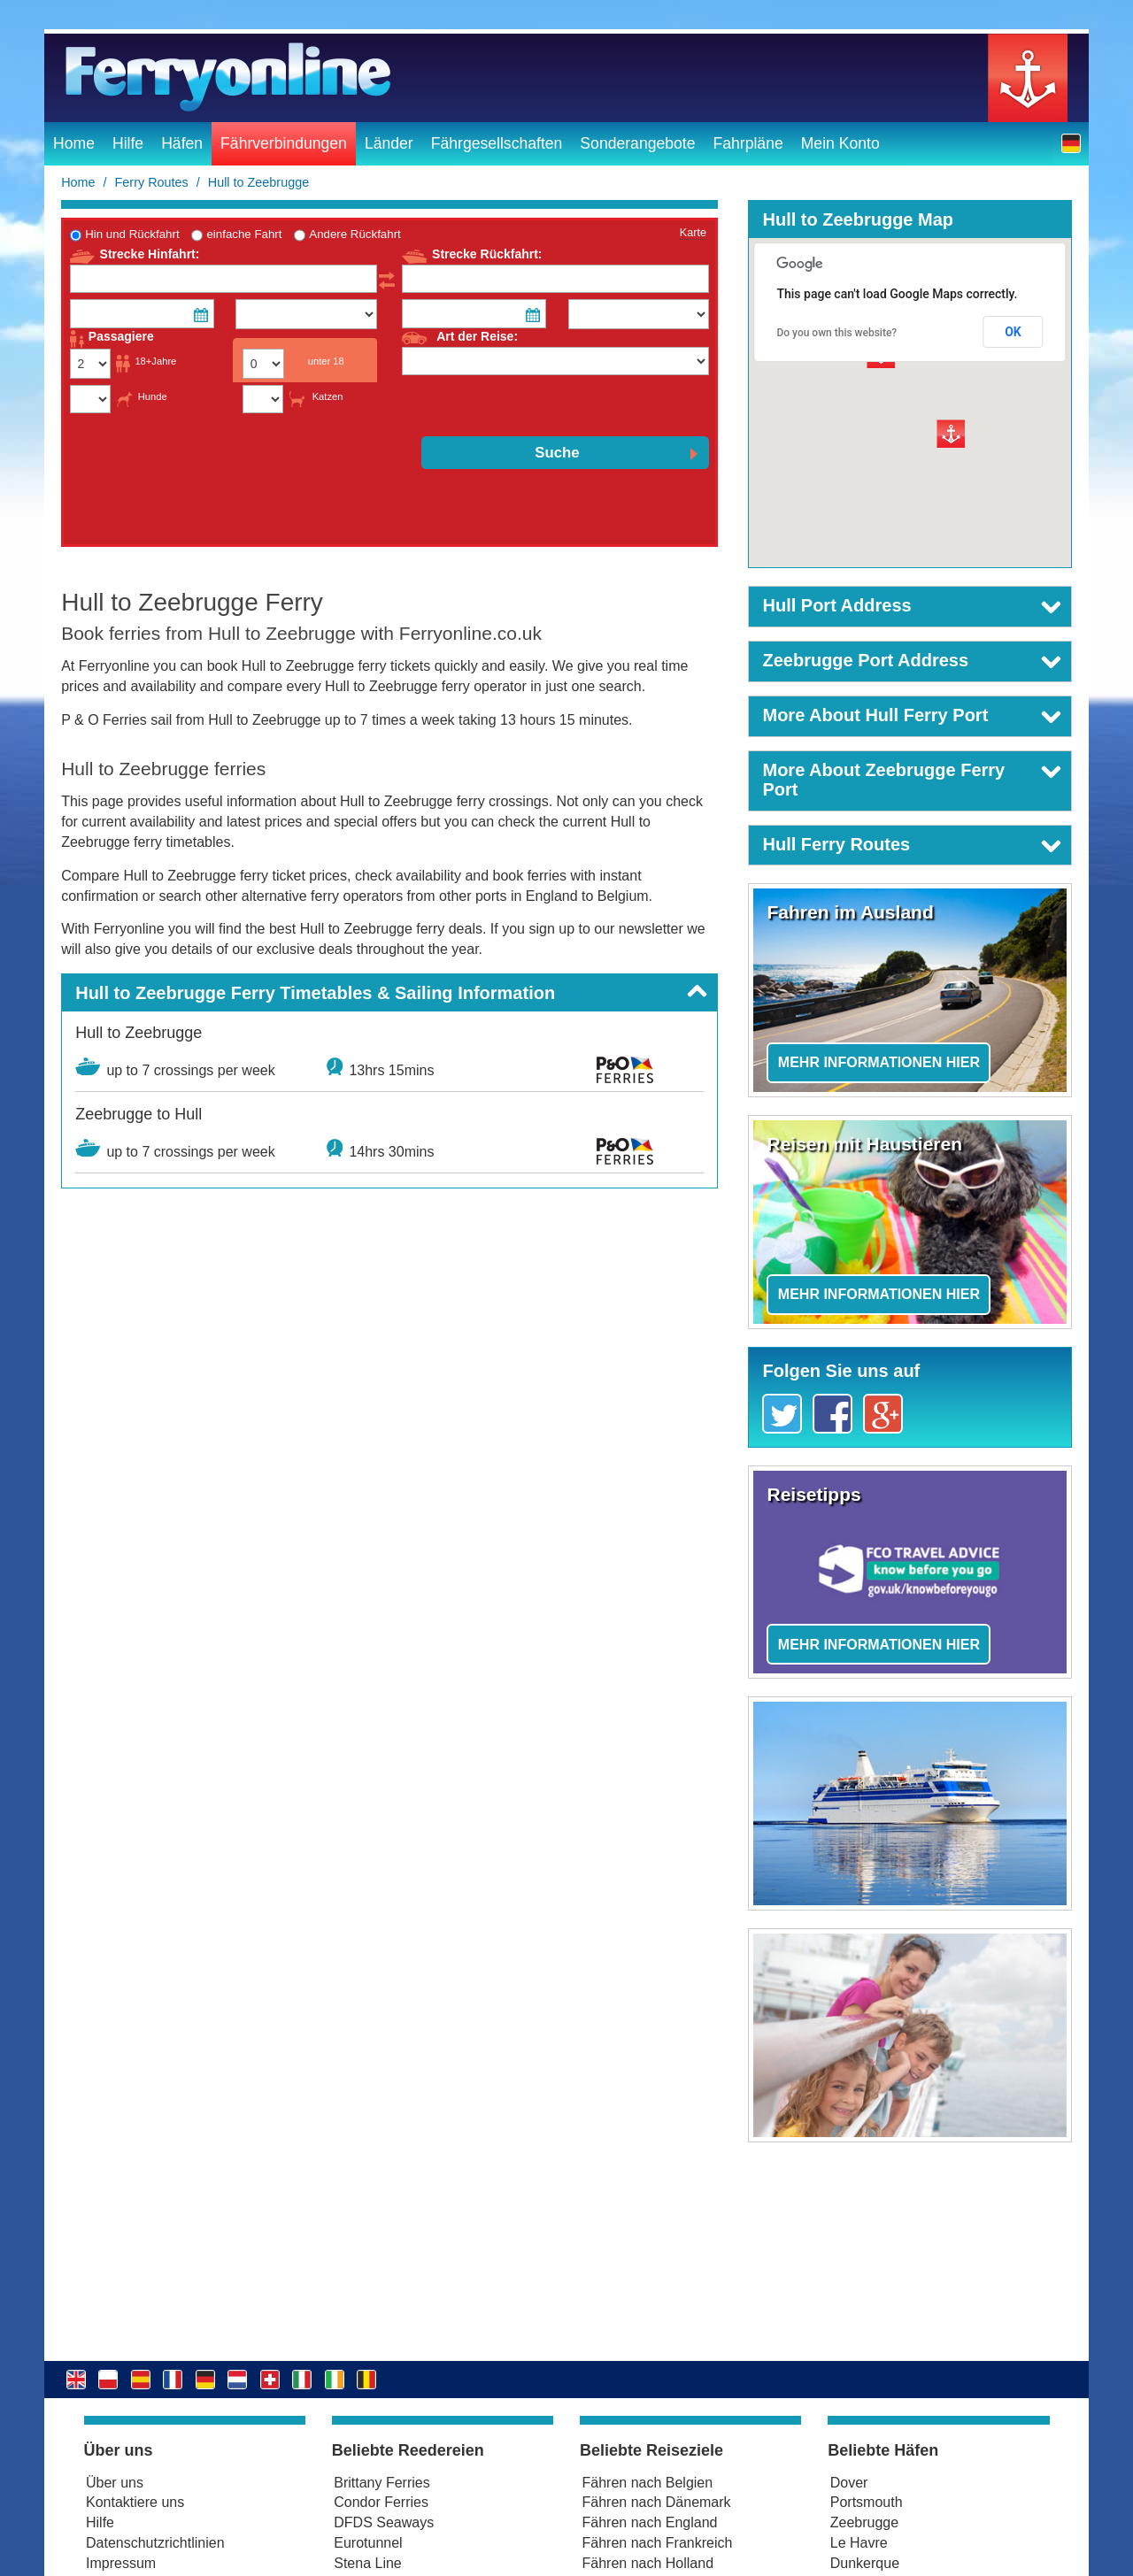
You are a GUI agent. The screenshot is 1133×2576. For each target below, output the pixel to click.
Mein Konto (840, 143)
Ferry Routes (152, 182)
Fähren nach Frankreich (657, 2542)
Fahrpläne (747, 143)
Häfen (182, 143)
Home (74, 143)
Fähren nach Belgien (647, 2482)
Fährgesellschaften (497, 143)
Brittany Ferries (381, 2482)
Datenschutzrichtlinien (155, 2542)
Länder (389, 143)
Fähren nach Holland (648, 2563)
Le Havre (859, 2542)
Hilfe (127, 143)
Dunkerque (864, 2563)
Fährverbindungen (283, 143)
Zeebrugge (864, 2522)
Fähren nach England (650, 2522)
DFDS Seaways (384, 2522)
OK (1013, 332)
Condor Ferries (381, 2502)
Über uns (114, 2482)
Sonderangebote (637, 143)
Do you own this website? (836, 333)
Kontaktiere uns (135, 2502)
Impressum (121, 2563)
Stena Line (368, 2563)
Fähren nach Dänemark (656, 2502)
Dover (849, 2482)
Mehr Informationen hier (879, 1062)
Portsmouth (866, 2502)
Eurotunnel (368, 2542)
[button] (1071, 143)
